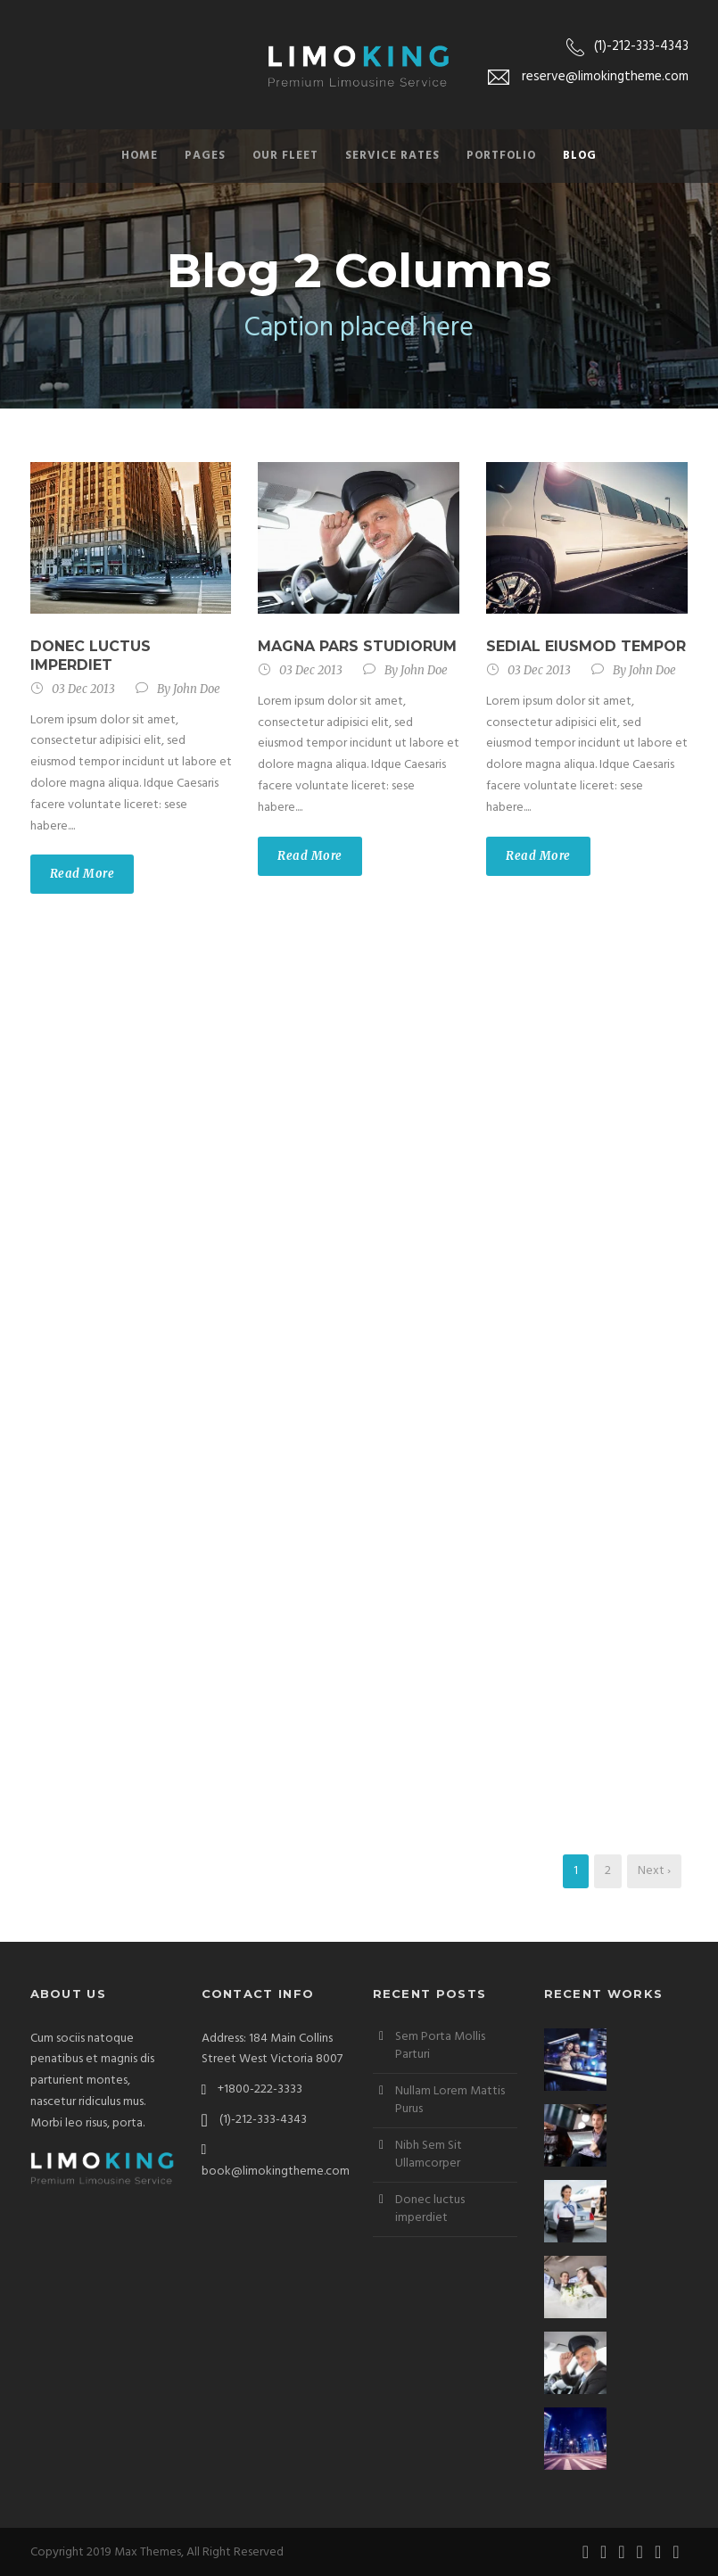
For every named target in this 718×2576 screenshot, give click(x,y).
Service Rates (392, 155)
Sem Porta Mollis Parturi (440, 2046)
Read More (82, 873)
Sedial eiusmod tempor (586, 646)
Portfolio (501, 155)
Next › (654, 1871)
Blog (580, 155)
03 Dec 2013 (83, 689)
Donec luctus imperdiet (90, 655)
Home (139, 155)
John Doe (196, 689)
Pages (205, 155)
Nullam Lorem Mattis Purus (450, 2100)
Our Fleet (285, 155)
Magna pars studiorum (357, 646)
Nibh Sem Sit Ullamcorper (428, 2154)
